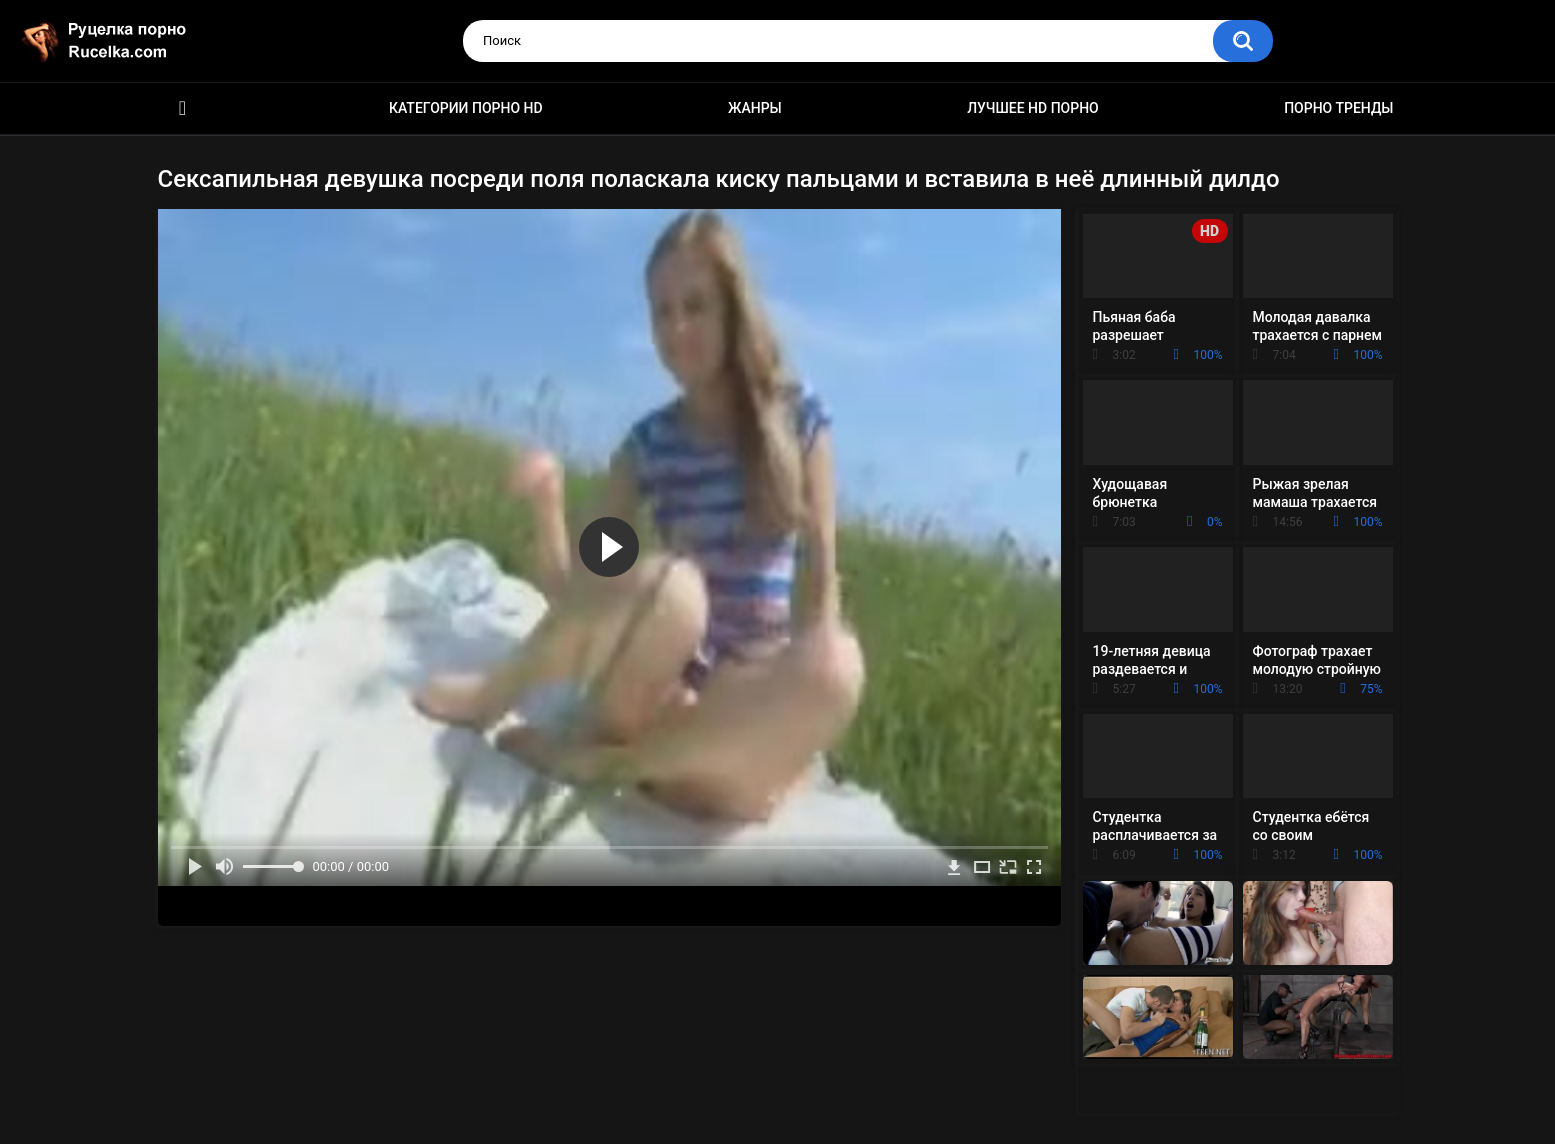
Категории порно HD (466, 108)
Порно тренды (1338, 108)
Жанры (755, 108)
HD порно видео (183, 108)
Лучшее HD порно (1033, 108)
